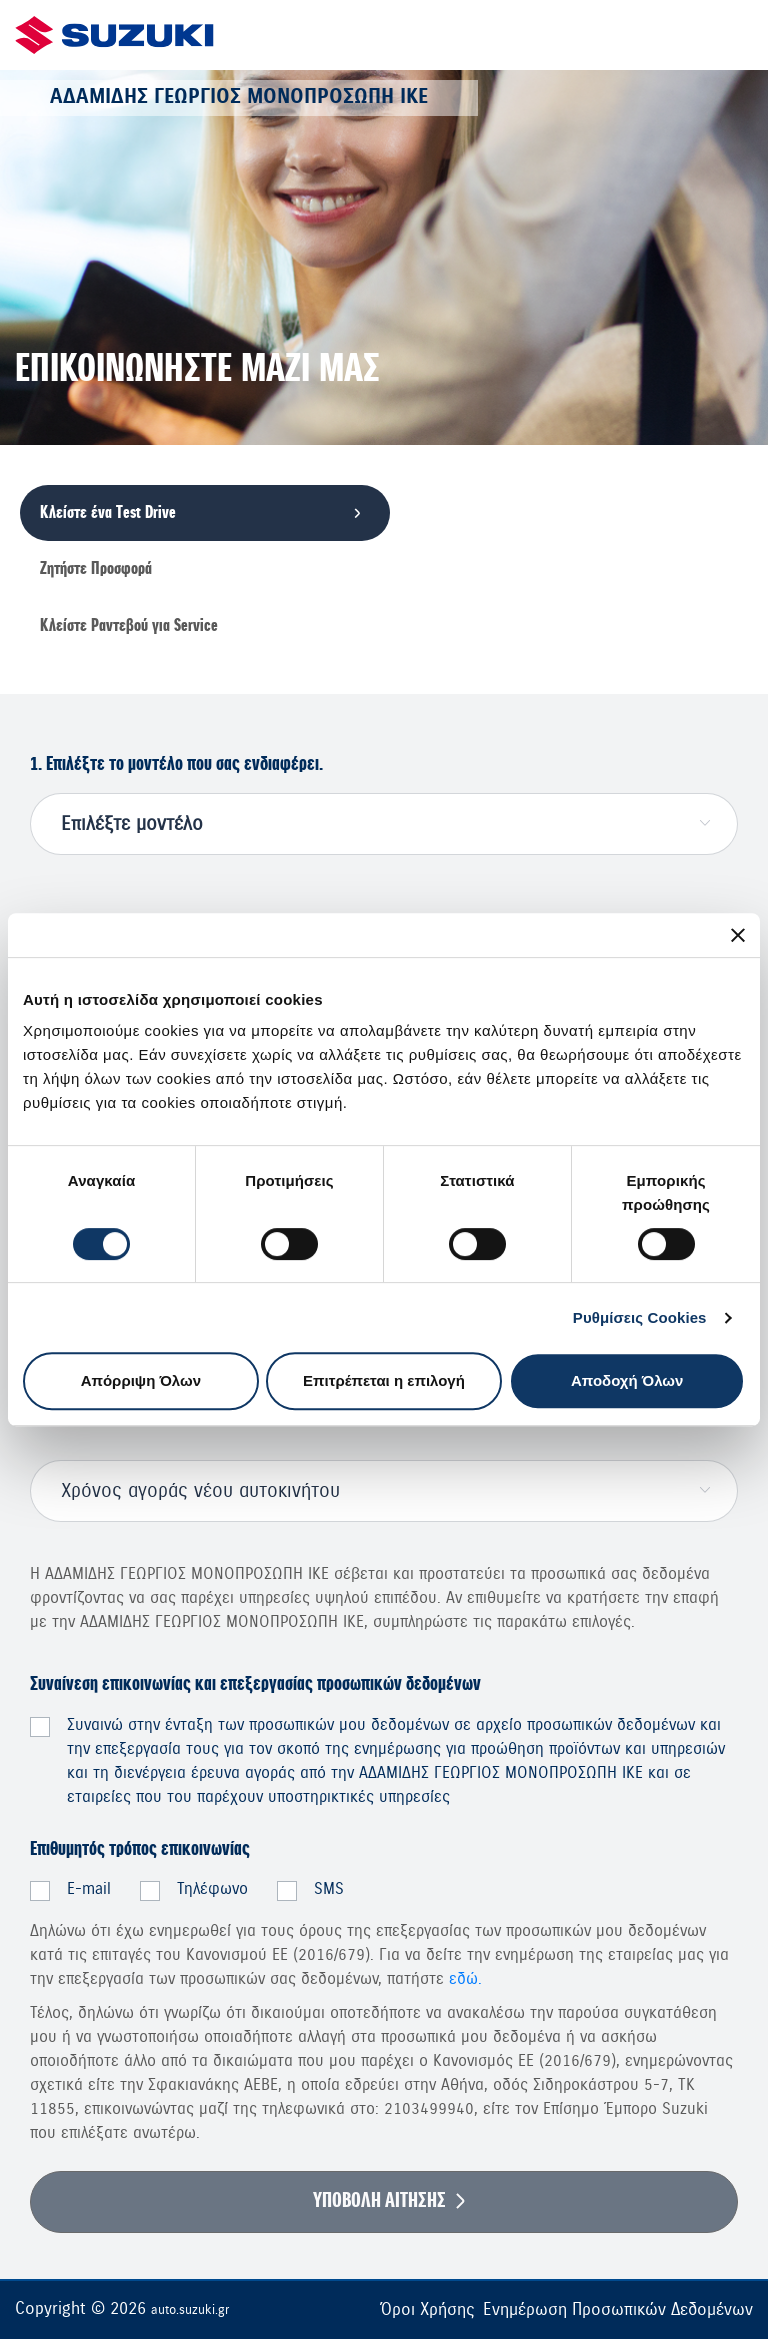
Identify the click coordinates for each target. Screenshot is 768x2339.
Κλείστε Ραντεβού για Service (129, 626)
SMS (329, 1889)
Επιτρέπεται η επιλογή (384, 1380)
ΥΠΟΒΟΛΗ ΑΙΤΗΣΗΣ (379, 2201)
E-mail (89, 1889)
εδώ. (465, 1979)
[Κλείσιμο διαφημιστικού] (738, 935)
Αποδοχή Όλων (627, 1380)
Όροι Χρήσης (427, 2309)
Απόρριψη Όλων (141, 1380)
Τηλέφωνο (212, 1889)
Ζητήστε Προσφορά (96, 569)
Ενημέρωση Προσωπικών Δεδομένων (618, 2309)
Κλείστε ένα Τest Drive (108, 513)
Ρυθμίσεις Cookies (640, 1317)
